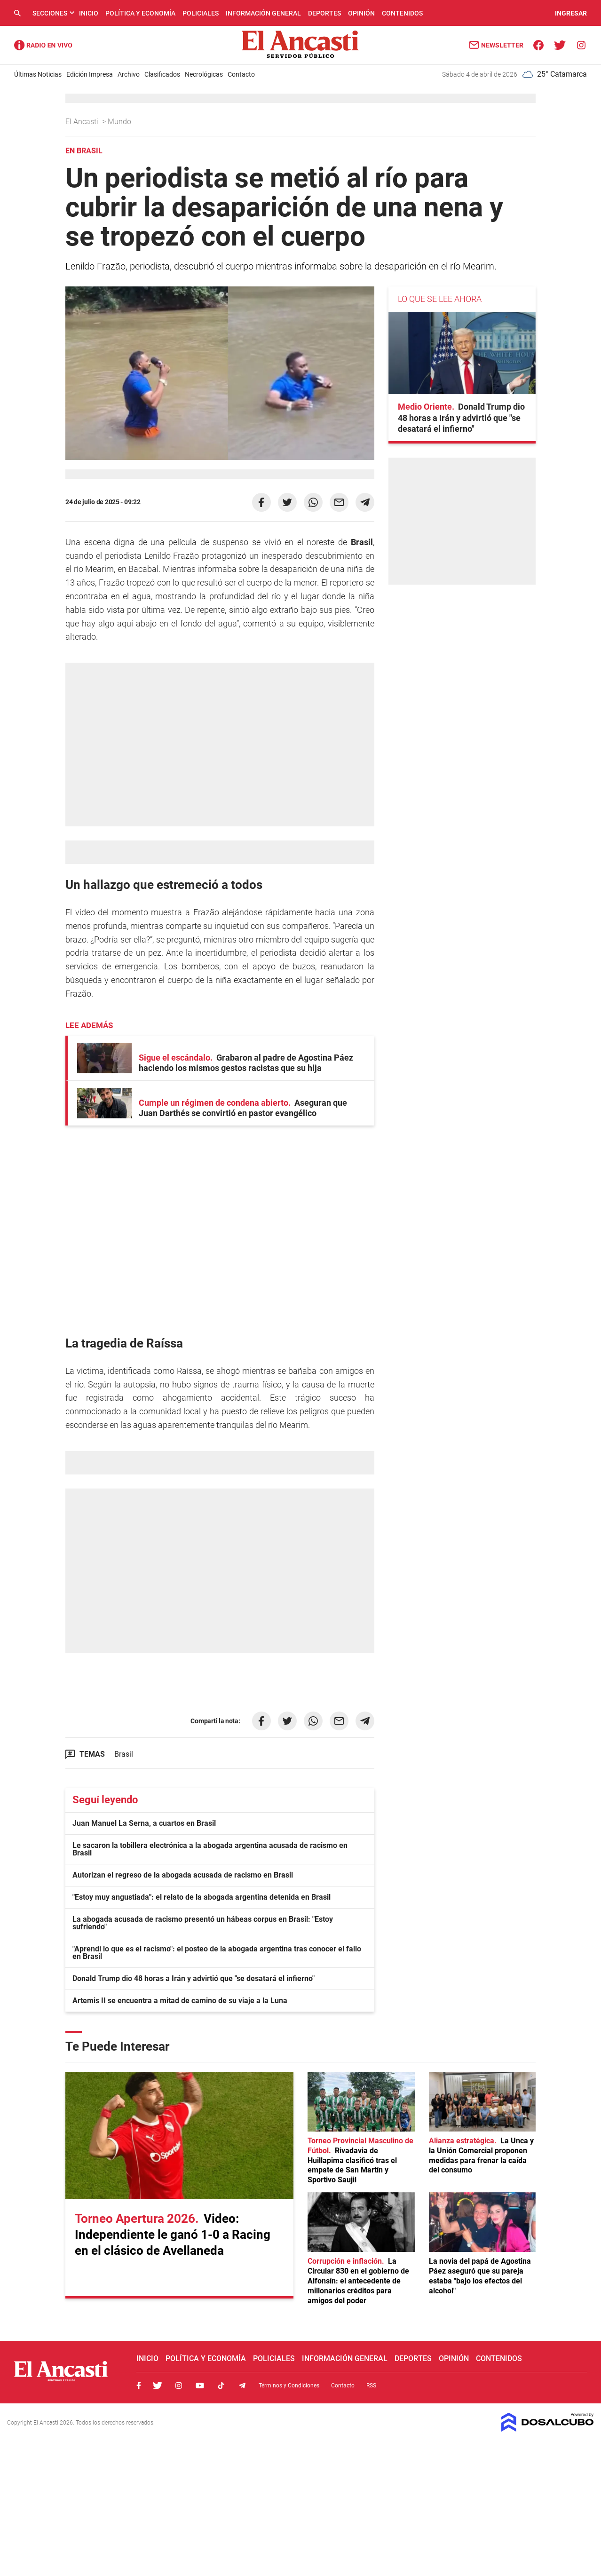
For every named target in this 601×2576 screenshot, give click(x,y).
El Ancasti (82, 121)
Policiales (200, 13)
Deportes (324, 13)
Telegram (242, 2385)
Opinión (361, 13)
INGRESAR (571, 13)
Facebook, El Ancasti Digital (138, 2385)
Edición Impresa (89, 74)
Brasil (123, 1754)
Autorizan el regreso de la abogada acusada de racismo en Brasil (182, 1875)
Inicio (88, 13)
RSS (371, 2385)
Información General (263, 13)
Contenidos (402, 13)
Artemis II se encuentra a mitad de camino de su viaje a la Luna (179, 2000)
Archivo (129, 74)
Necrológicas (204, 74)
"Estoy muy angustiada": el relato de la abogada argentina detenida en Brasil (201, 1897)
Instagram (178, 2385)
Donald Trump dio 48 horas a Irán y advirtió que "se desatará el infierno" (193, 1978)
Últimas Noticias (38, 74)
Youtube (200, 2385)
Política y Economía (140, 13)
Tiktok (221, 2385)
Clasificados (162, 74)
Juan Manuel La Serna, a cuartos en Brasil (144, 1823)
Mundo (120, 121)
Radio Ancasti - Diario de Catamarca (43, 45)
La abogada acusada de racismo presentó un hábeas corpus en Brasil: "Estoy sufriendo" (202, 1923)
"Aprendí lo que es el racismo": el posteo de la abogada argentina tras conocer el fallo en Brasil (216, 1952)
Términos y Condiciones (289, 2385)
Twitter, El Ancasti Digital (157, 2385)
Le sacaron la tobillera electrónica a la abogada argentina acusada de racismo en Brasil (210, 1849)
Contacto (241, 74)
